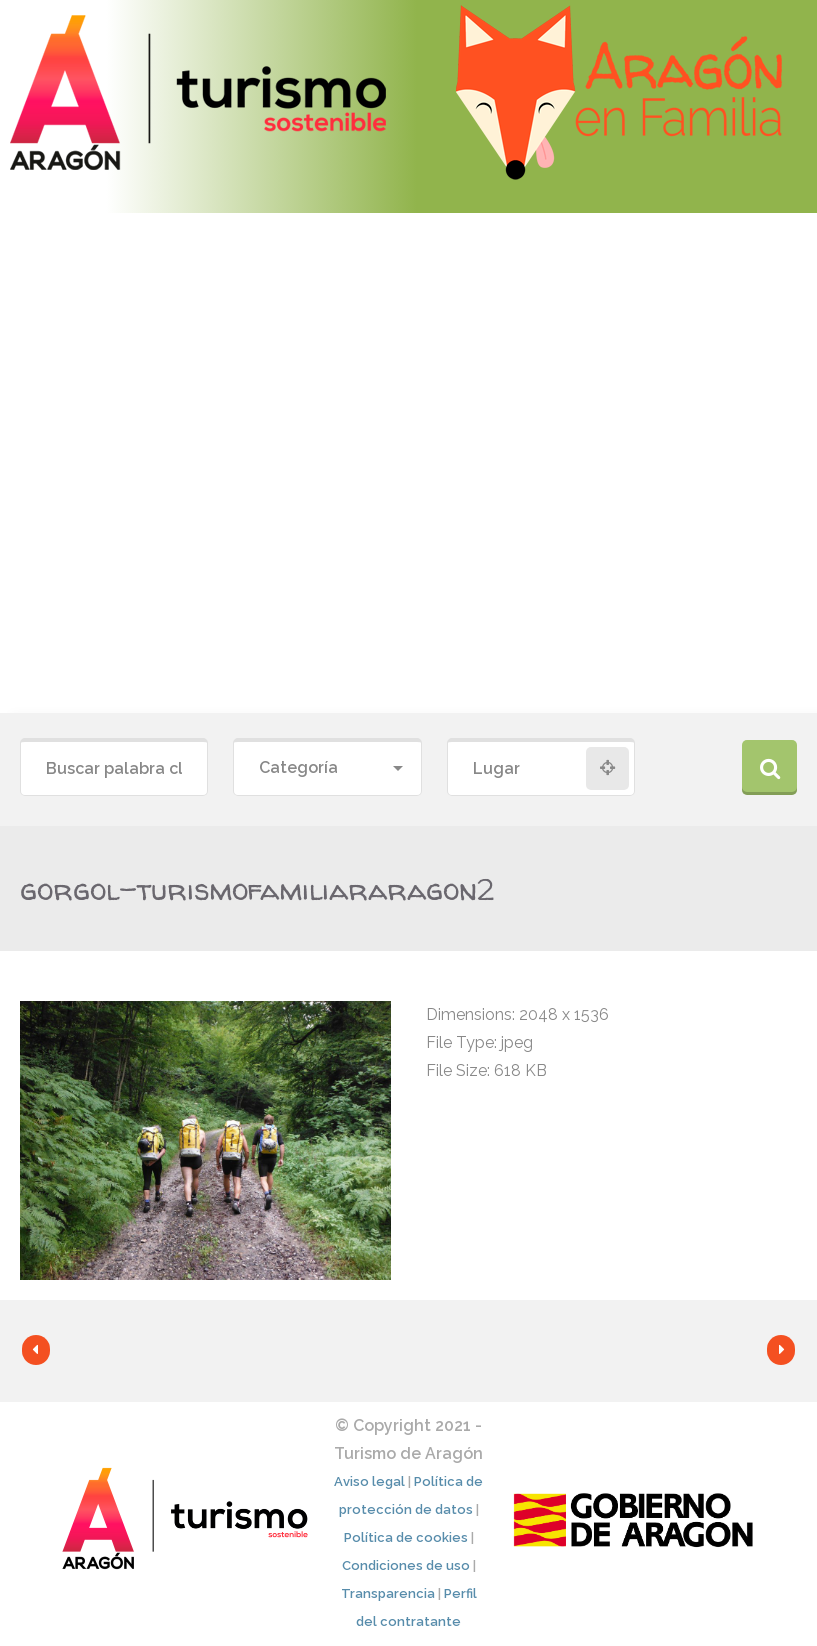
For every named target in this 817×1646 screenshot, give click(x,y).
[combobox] (327, 768)
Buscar (769, 767)
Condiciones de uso (406, 1565)
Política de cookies (406, 1537)
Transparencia (388, 1593)
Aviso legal (369, 1481)
